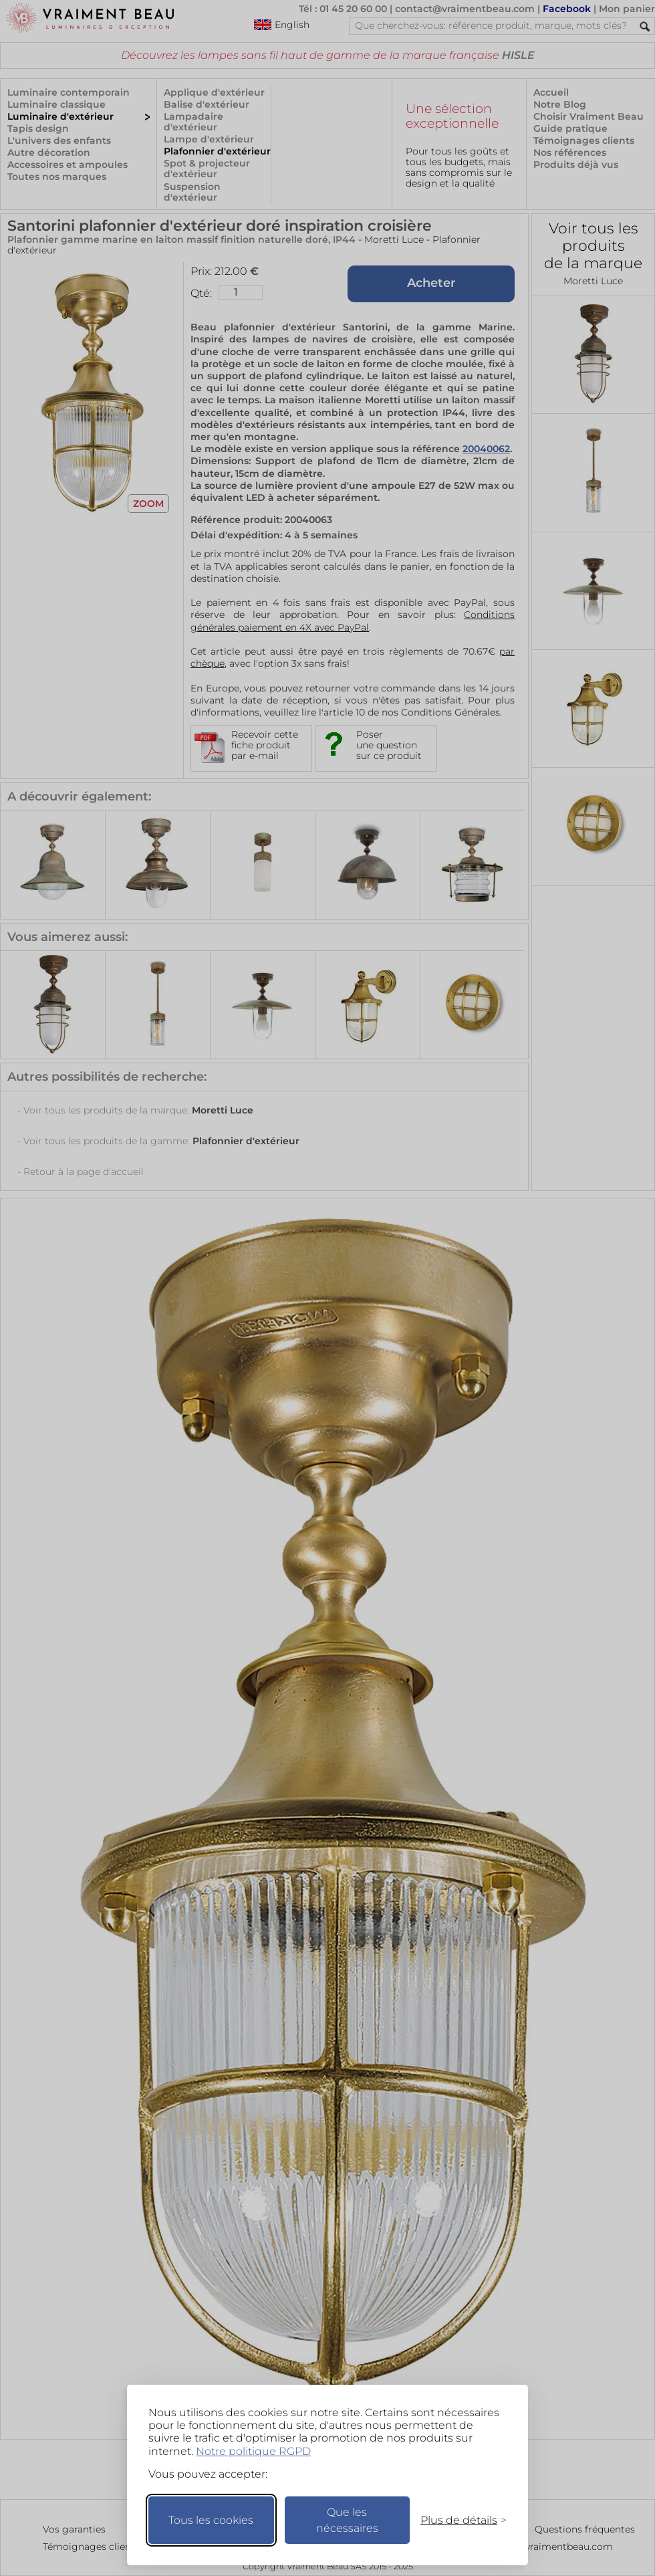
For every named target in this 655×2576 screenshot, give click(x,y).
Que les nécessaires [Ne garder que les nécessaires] (347, 2520)
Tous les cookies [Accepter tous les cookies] (210, 2520)
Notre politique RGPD (253, 2451)
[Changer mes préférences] (457, 2520)
